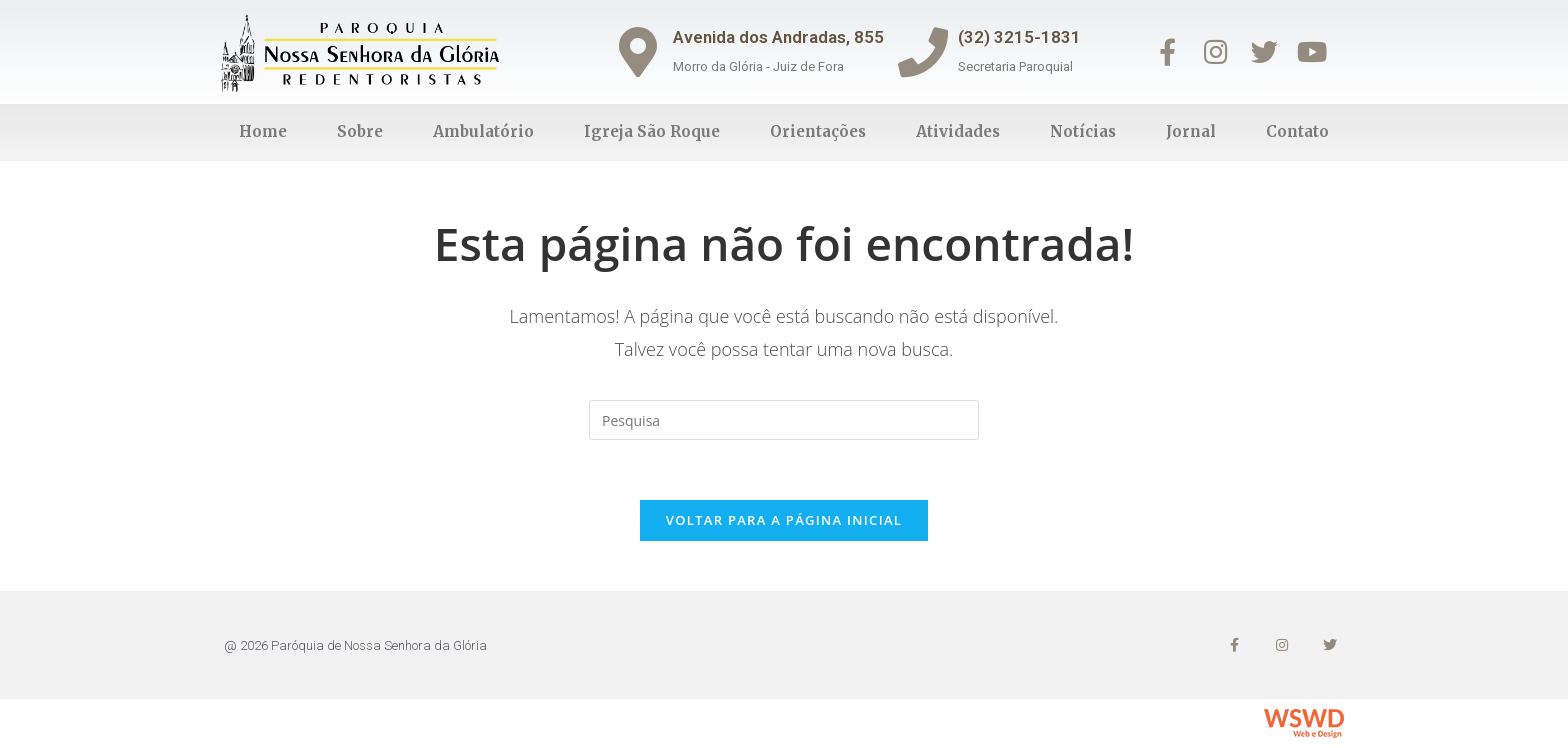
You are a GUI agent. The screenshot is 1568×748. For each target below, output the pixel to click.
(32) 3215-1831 (1019, 37)
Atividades (958, 131)
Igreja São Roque (652, 131)
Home (263, 131)
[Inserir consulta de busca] (784, 420)
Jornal (1191, 131)
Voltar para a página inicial (784, 520)
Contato (1297, 131)
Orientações (818, 131)
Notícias (1083, 131)
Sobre (360, 131)
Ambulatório (483, 131)
